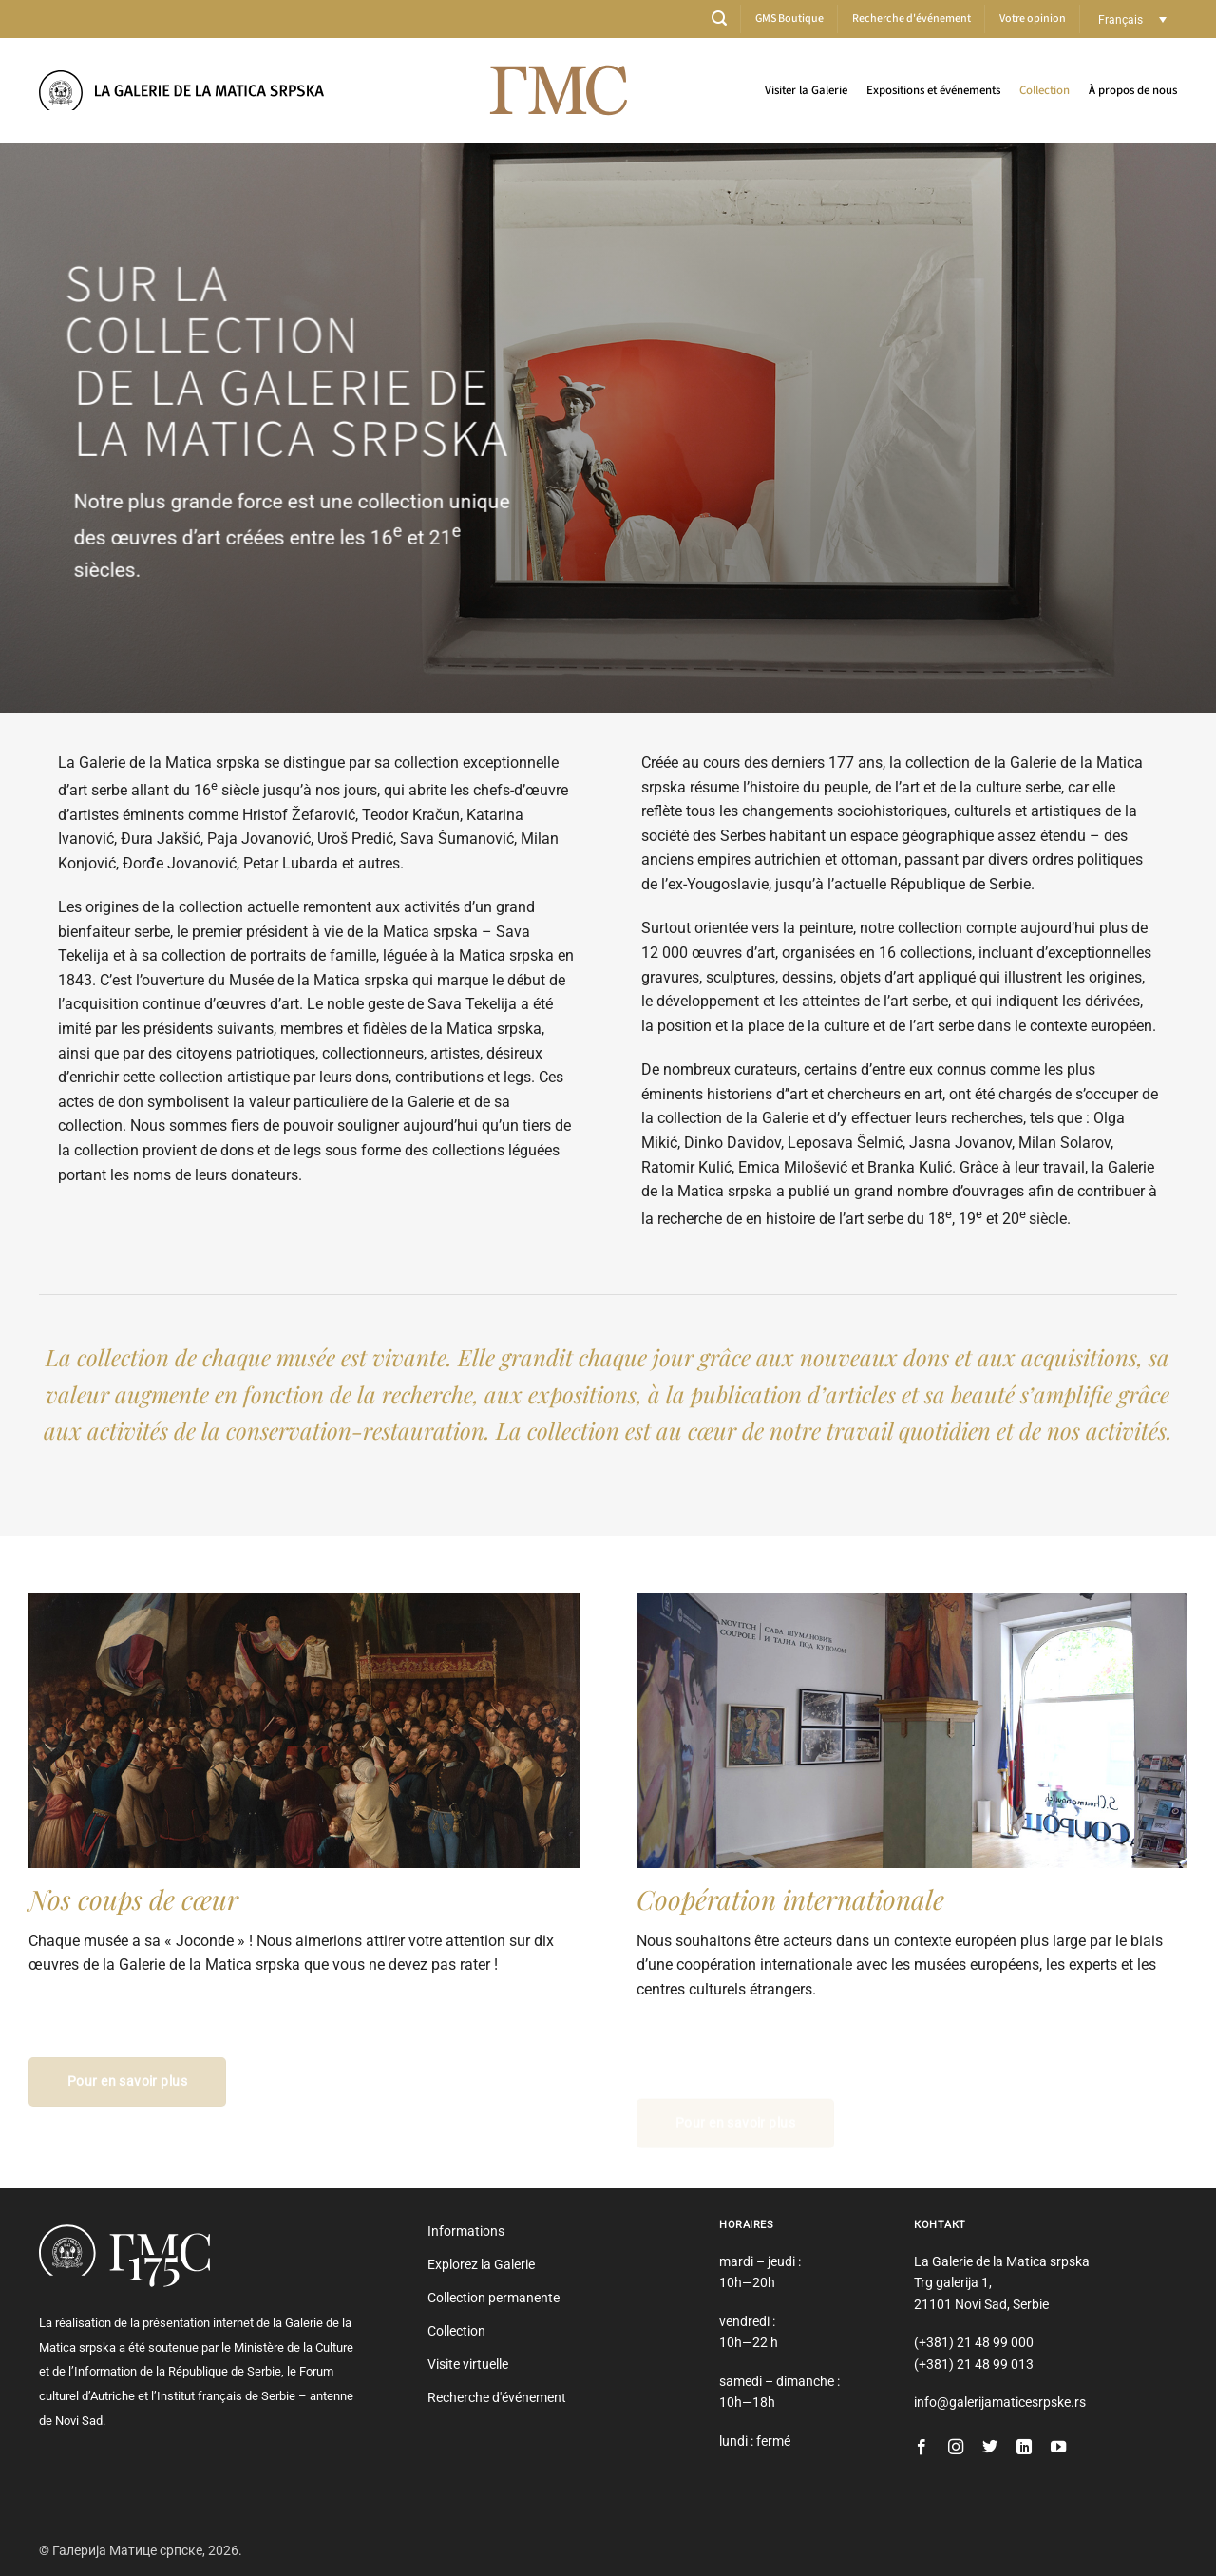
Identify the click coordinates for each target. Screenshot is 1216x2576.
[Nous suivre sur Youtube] (1058, 2447)
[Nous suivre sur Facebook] (921, 2447)
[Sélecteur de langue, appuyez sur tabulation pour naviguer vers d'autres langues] (1133, 19)
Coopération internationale (790, 1899)
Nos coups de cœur (133, 1899)
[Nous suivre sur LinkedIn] (1024, 2447)
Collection (1044, 90)
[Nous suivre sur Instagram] (955, 2447)
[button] (719, 18)
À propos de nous (1133, 90)
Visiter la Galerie (806, 90)
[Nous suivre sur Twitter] (990, 2447)
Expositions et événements (933, 90)
